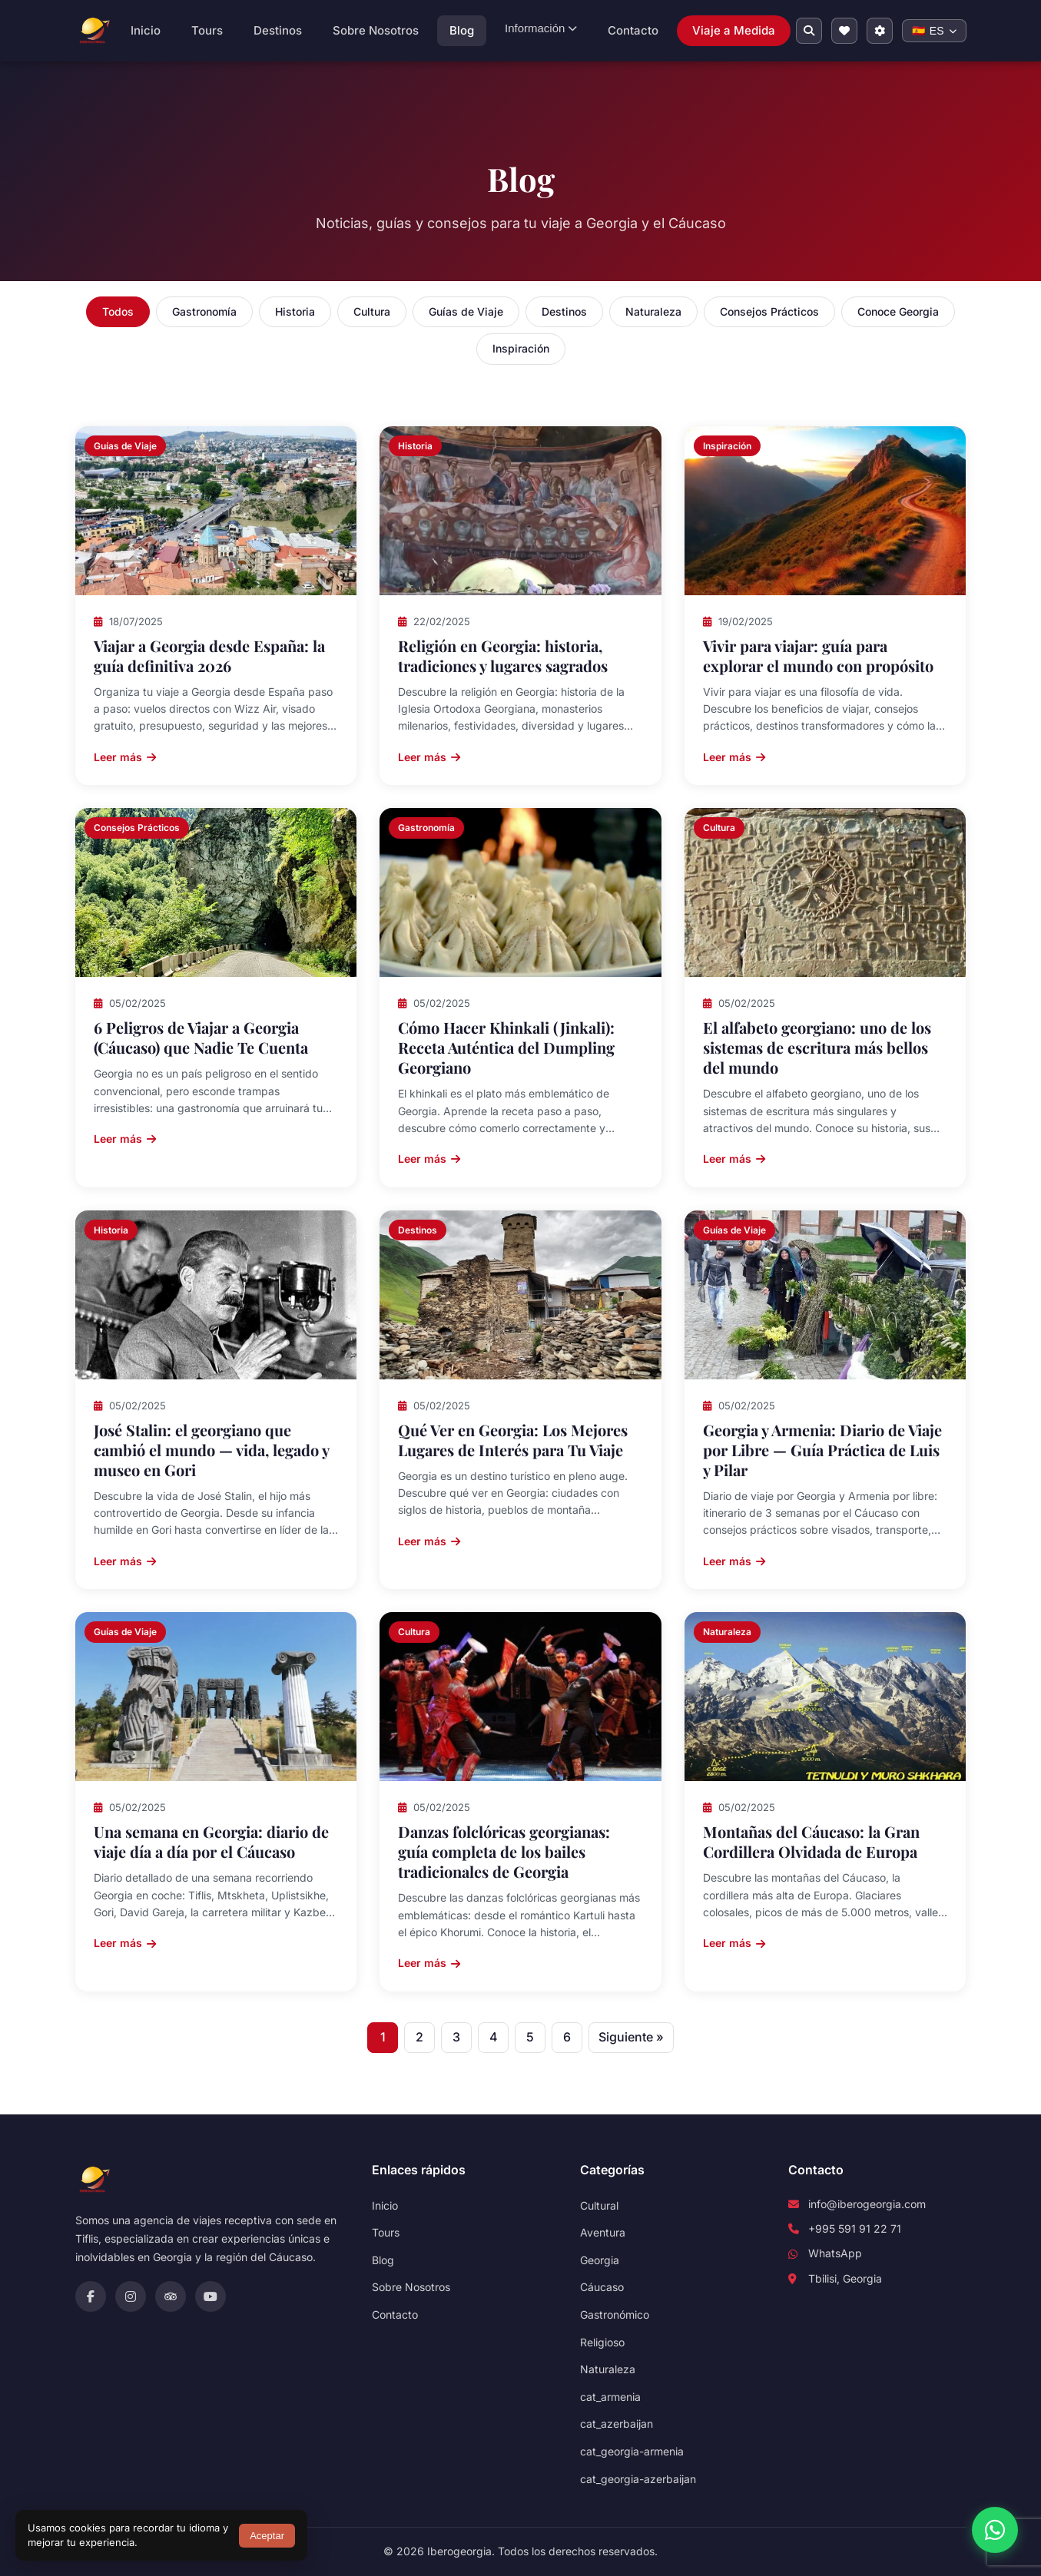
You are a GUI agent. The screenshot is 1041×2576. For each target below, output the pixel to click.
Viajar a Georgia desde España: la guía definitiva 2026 (209, 655)
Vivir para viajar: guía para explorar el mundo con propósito (818, 655)
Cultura (371, 311)
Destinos (278, 30)
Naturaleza (653, 311)
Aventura (602, 2232)
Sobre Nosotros (376, 30)
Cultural (599, 2205)
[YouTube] (210, 2296)
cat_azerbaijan (616, 2423)
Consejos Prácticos (769, 311)
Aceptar (267, 2535)
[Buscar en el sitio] (809, 31)
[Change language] (934, 30)
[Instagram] (130, 2296)
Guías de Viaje (466, 311)
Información (541, 28)
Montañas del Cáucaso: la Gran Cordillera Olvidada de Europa (811, 1841)
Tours (207, 30)
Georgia (599, 2259)
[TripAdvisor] (170, 2296)
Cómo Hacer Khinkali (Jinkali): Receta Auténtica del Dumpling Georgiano (506, 1047)
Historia (295, 311)
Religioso (602, 2342)
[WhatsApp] (995, 2530)
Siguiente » (631, 2037)
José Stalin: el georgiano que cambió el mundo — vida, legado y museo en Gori (211, 1449)
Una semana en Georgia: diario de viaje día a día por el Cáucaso (211, 1841)
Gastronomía (204, 311)
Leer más (125, 756)
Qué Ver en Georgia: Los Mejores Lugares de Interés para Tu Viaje (513, 1439)
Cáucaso (602, 2286)
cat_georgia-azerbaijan (638, 2478)
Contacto (633, 30)
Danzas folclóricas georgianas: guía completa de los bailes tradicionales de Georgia (504, 1851)
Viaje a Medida (733, 30)
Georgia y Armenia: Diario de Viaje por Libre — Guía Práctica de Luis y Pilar (822, 1449)
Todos (118, 311)
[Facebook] (90, 2296)
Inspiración (520, 348)
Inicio (146, 30)
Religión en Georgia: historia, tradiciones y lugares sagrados (503, 655)
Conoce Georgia (898, 311)
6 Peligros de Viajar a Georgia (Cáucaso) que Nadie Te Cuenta (201, 1037)
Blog (461, 30)
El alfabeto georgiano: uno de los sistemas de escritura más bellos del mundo (817, 1047)
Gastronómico (614, 2314)
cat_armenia (610, 2396)
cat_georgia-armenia (632, 2451)
